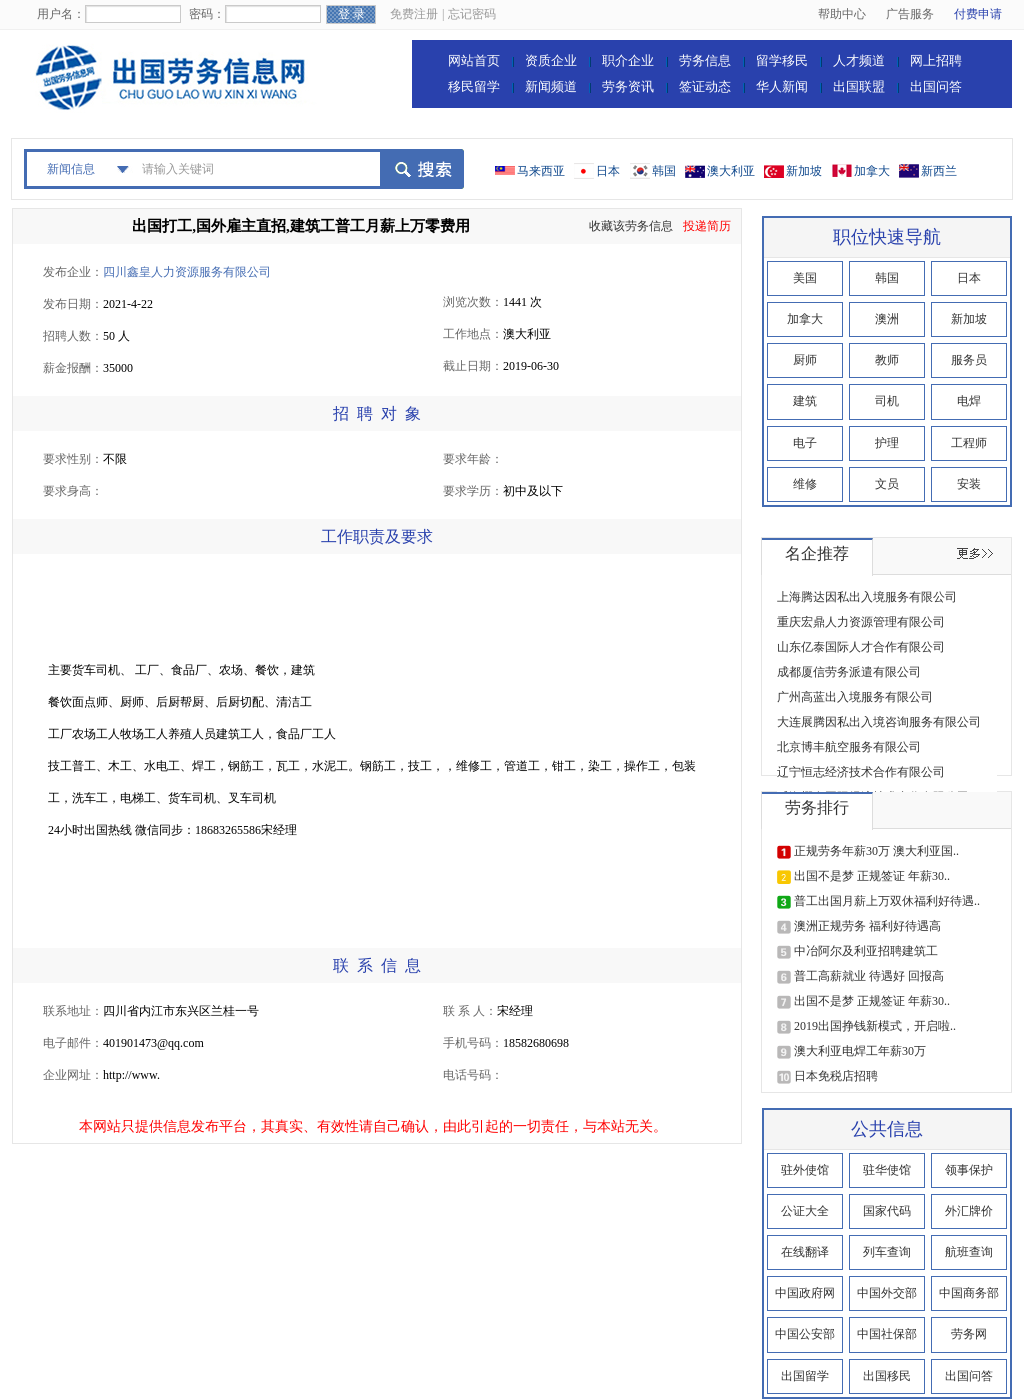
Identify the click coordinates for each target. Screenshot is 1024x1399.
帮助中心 (842, 14)
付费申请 (978, 14)
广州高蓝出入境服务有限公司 (855, 697)
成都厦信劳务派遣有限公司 (849, 672)
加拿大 (872, 171)
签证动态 (705, 86)
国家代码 (887, 1211)
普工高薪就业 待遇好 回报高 (869, 976)
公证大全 (805, 1211)
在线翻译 (805, 1252)
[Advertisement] (412, 609)
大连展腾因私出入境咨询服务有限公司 (879, 722)
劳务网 (969, 1334)
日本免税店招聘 (836, 1076)
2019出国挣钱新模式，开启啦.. (875, 1026)
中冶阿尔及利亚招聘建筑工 (866, 951)
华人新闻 (782, 86)
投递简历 (707, 226)
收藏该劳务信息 (631, 226)
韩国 (664, 171)
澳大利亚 (731, 171)
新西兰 (939, 171)
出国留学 (805, 1376)
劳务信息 (705, 60)
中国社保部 (887, 1334)
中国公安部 (805, 1334)
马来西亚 (541, 171)
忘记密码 (472, 14)
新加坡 (804, 171)
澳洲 (887, 319)
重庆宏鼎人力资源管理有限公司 (861, 622)
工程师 (969, 443)
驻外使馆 (805, 1170)
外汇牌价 (969, 1211)
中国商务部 (969, 1293)
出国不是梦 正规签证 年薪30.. (872, 876)
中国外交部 (887, 1293)
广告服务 (910, 14)
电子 (805, 443)
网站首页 (474, 60)
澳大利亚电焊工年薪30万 (860, 1051)
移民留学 (474, 86)
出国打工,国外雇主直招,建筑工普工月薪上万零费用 (301, 226)
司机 (887, 401)
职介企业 (628, 60)
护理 (887, 443)
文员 (887, 484)
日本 (608, 171)
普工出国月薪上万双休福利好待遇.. (887, 901)
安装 (969, 484)
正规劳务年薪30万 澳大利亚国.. (876, 851)
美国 (805, 278)
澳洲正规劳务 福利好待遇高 (867, 926)
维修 (805, 484)
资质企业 (551, 60)
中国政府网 (805, 1293)
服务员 (969, 360)
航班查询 (969, 1252)
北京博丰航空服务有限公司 (849, 747)
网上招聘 (936, 60)
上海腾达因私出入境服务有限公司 (867, 597)
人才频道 (859, 60)
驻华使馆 (887, 1170)
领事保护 (969, 1170)
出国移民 (887, 1376)
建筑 (805, 401)
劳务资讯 (628, 86)
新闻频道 (551, 86)
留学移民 (782, 60)
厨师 (805, 360)
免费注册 (414, 14)
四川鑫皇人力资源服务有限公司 (187, 272)
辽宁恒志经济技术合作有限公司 (861, 772)
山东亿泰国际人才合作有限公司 (861, 647)
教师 (887, 360)
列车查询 (887, 1252)
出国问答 (936, 86)
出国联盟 (859, 86)
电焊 (969, 401)
